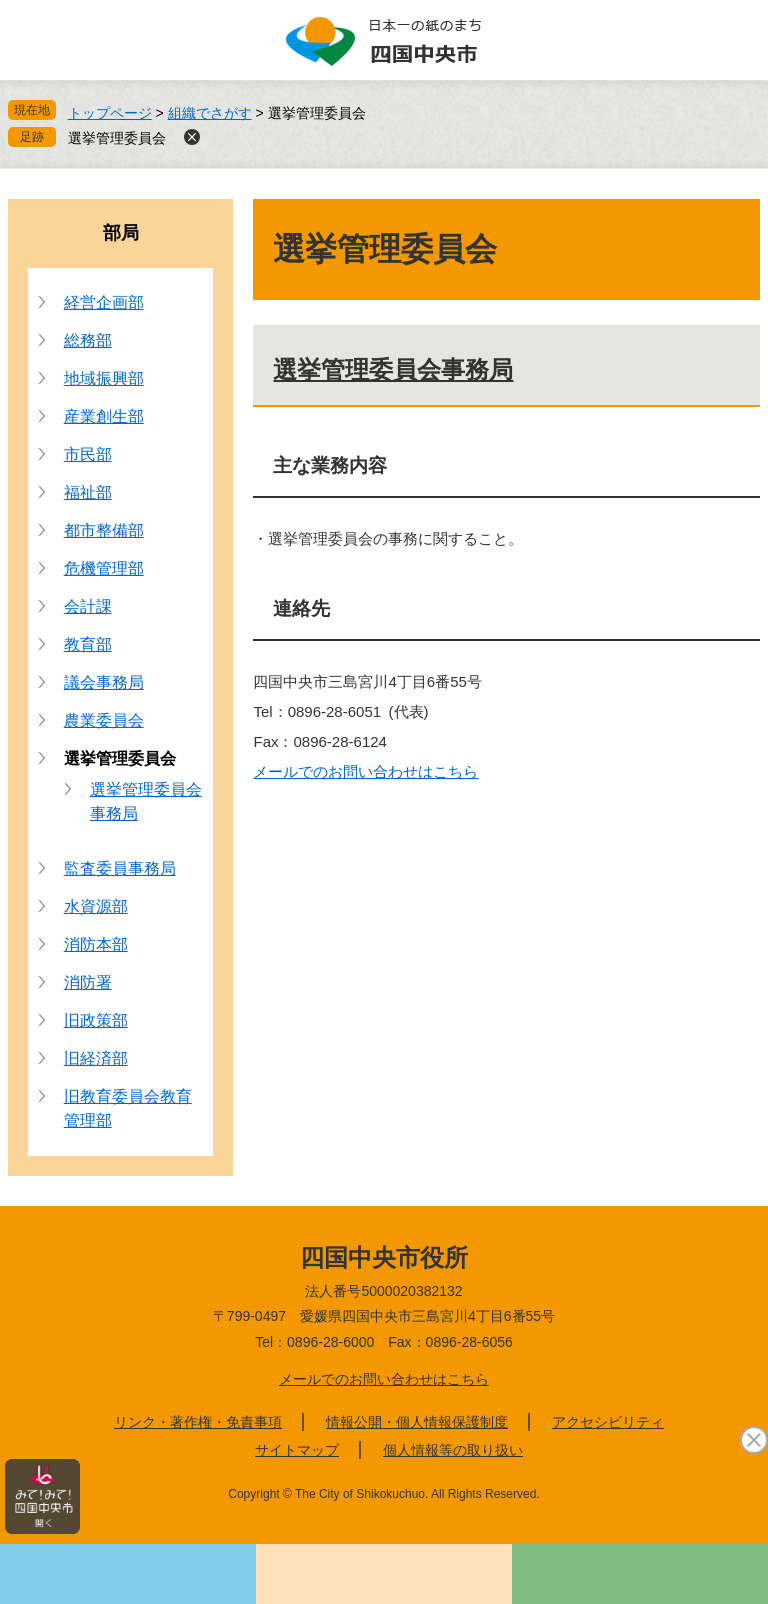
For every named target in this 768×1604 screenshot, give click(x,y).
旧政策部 (96, 1020)
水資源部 (96, 906)
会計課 (88, 606)
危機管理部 (104, 568)
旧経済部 (96, 1058)
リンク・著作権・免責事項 (198, 1422)
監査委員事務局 (120, 868)
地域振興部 (104, 378)
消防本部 (96, 944)
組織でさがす (210, 113)
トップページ (110, 113)
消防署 (88, 982)
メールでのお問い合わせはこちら (365, 771)
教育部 (88, 644)
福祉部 (88, 492)
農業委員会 (104, 720)
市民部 (88, 454)
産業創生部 (104, 416)
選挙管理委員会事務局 (393, 369)
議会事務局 (104, 682)
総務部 (88, 340)
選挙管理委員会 (117, 138)
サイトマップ (297, 1450)
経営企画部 (104, 302)
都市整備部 (104, 530)
